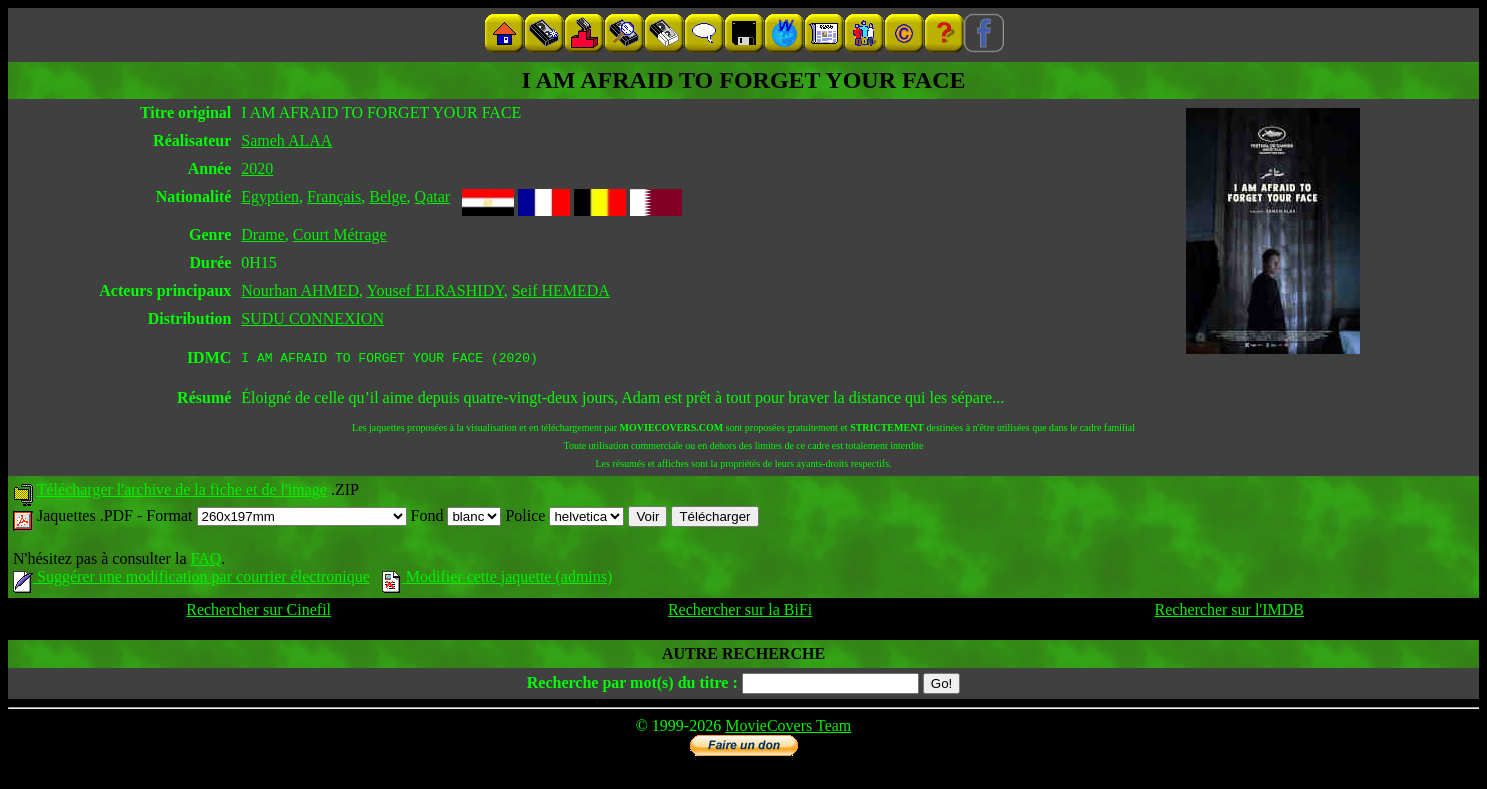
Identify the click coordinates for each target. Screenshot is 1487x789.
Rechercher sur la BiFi (740, 612)
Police (564, 518)
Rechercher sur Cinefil (258, 612)
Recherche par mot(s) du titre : (632, 685)
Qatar (433, 196)
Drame (263, 234)
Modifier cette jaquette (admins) (497, 579)
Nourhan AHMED (300, 290)
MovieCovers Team (788, 728)
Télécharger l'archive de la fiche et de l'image (182, 492)
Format (276, 518)
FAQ (205, 561)
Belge (387, 196)
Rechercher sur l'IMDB (1230, 612)
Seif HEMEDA (561, 290)
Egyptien (270, 196)
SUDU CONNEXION (312, 318)
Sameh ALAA (286, 140)
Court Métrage (340, 234)
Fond (456, 518)
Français (334, 196)
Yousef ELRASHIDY (434, 290)
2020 (257, 168)
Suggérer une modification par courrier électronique (191, 579)
